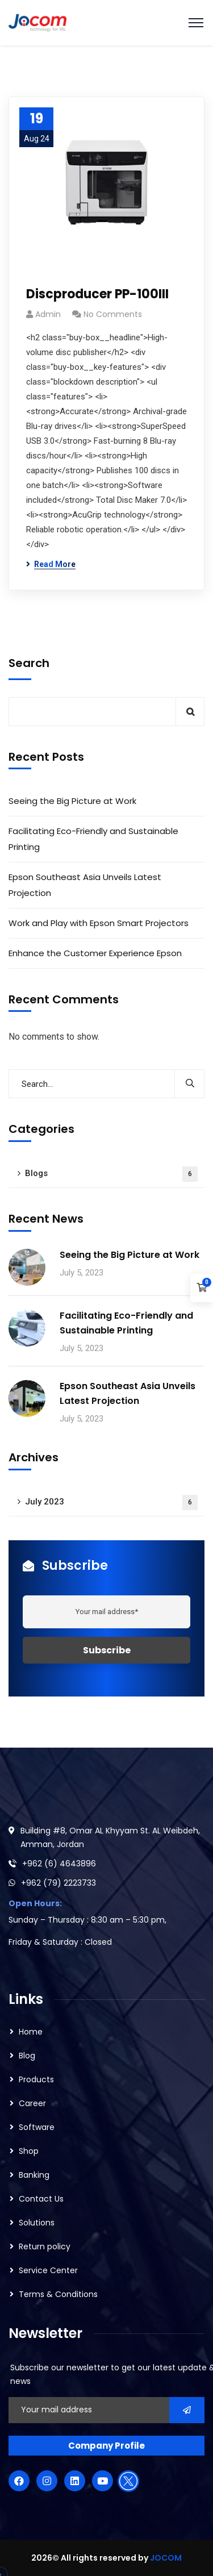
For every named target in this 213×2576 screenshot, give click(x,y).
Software (37, 2127)
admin (48, 314)
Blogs (111, 1174)
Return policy (44, 2246)
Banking (34, 2175)
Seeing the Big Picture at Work (72, 801)
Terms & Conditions (58, 2294)
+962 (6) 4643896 (59, 1863)
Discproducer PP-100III (97, 294)
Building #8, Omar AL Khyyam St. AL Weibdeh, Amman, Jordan (110, 1837)
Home (31, 2031)
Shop (29, 2151)
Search (29, 663)
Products (36, 2079)
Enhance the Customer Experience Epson (95, 953)
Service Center (48, 2270)
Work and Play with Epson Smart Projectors (100, 923)
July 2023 (111, 1502)
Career (32, 2103)
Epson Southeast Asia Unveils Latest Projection (85, 885)
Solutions (37, 2222)
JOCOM (166, 2558)
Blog (27, 2055)
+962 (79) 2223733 (58, 1883)
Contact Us (41, 2198)
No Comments (112, 314)
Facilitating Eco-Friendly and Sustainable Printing (93, 839)
